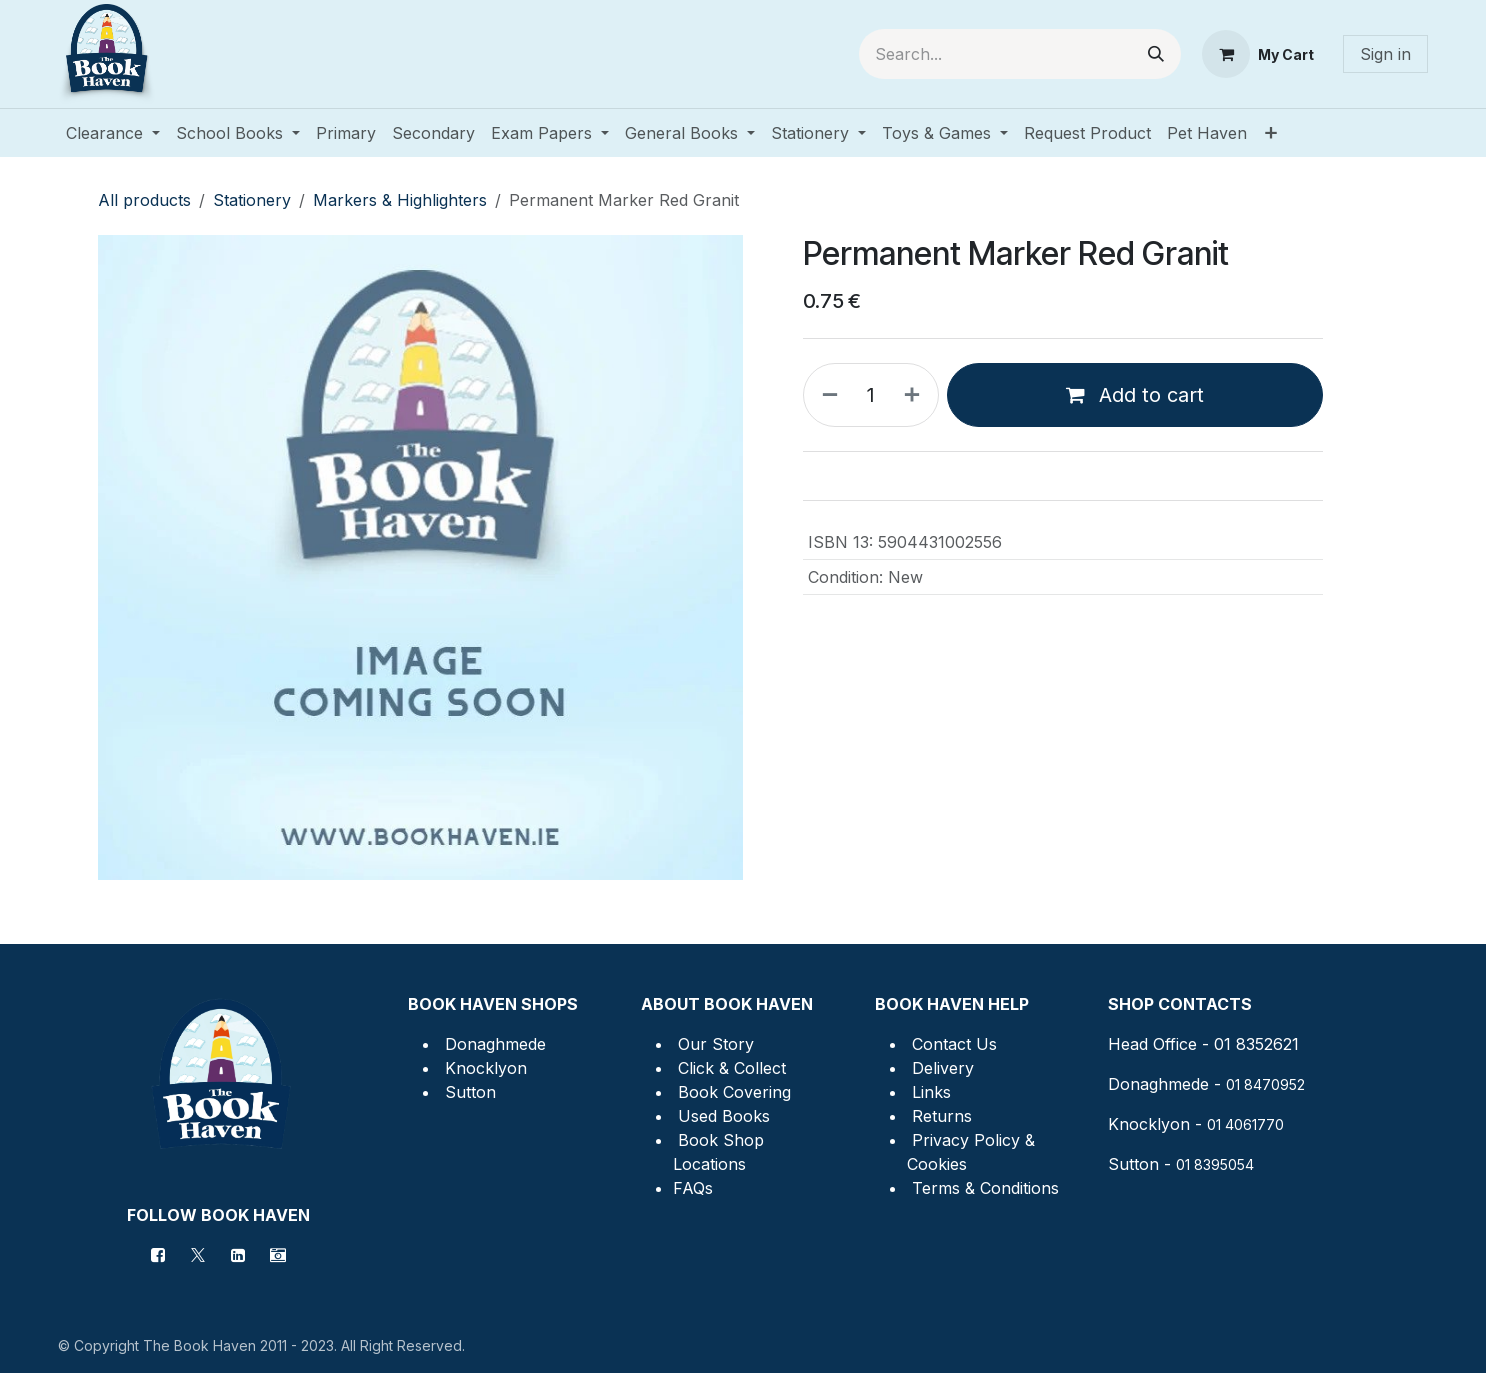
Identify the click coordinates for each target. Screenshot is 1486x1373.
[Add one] (916, 395)
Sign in (1385, 54)
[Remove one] (826, 395)
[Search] (1156, 54)
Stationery (252, 200)
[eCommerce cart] (1258, 54)
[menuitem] (113, 133)
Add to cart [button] (1135, 395)
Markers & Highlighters (400, 200)
